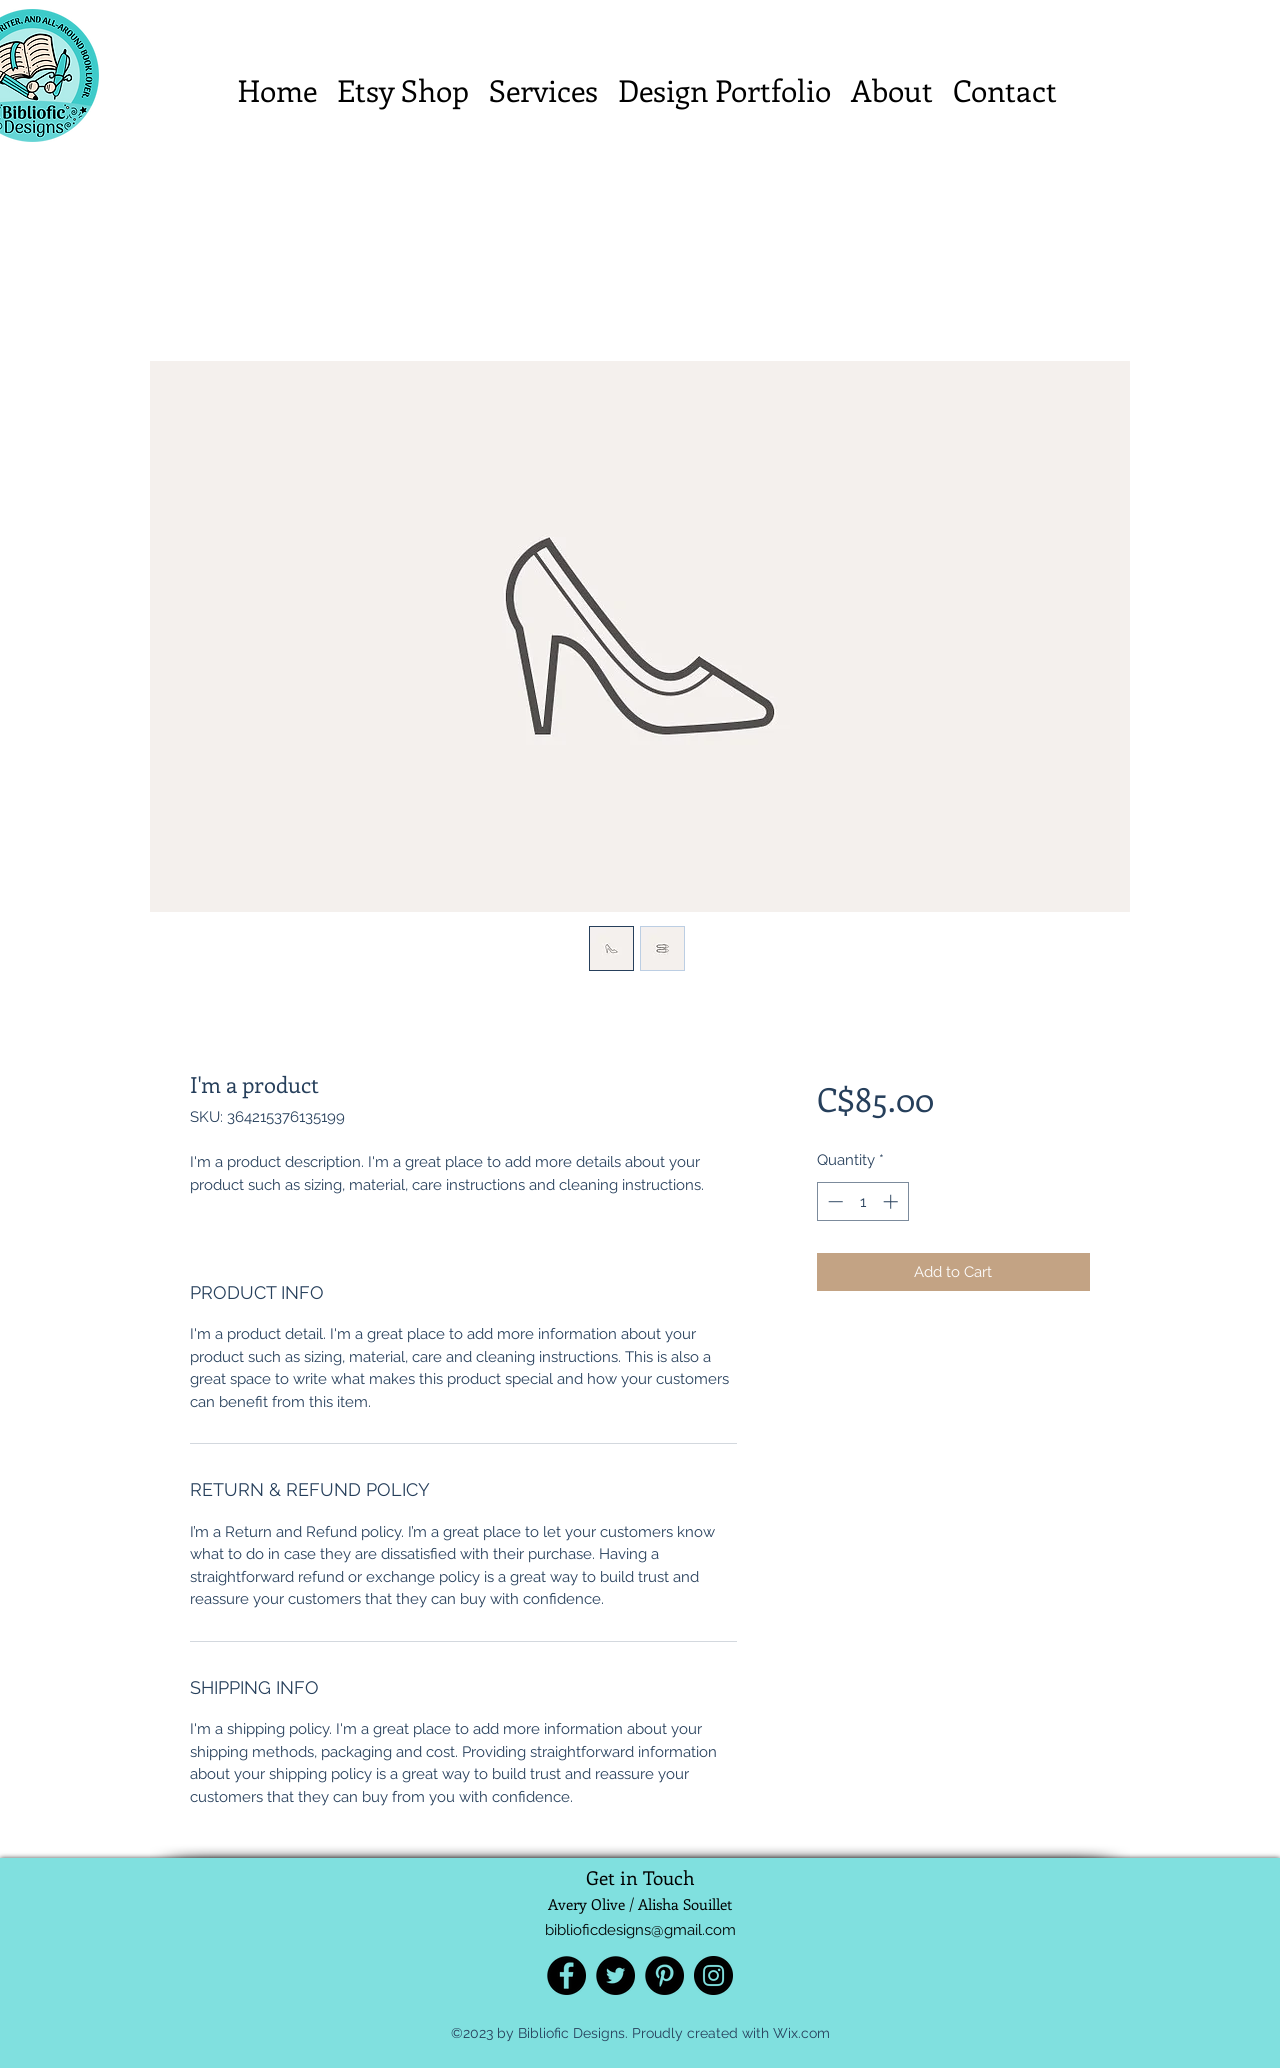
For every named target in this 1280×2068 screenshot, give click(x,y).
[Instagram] (713, 1975)
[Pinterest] (664, 1975)
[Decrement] (833, 1201)
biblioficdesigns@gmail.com (640, 1930)
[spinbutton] (862, 1201)
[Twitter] (615, 1975)
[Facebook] (566, 1975)
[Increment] (892, 1201)
